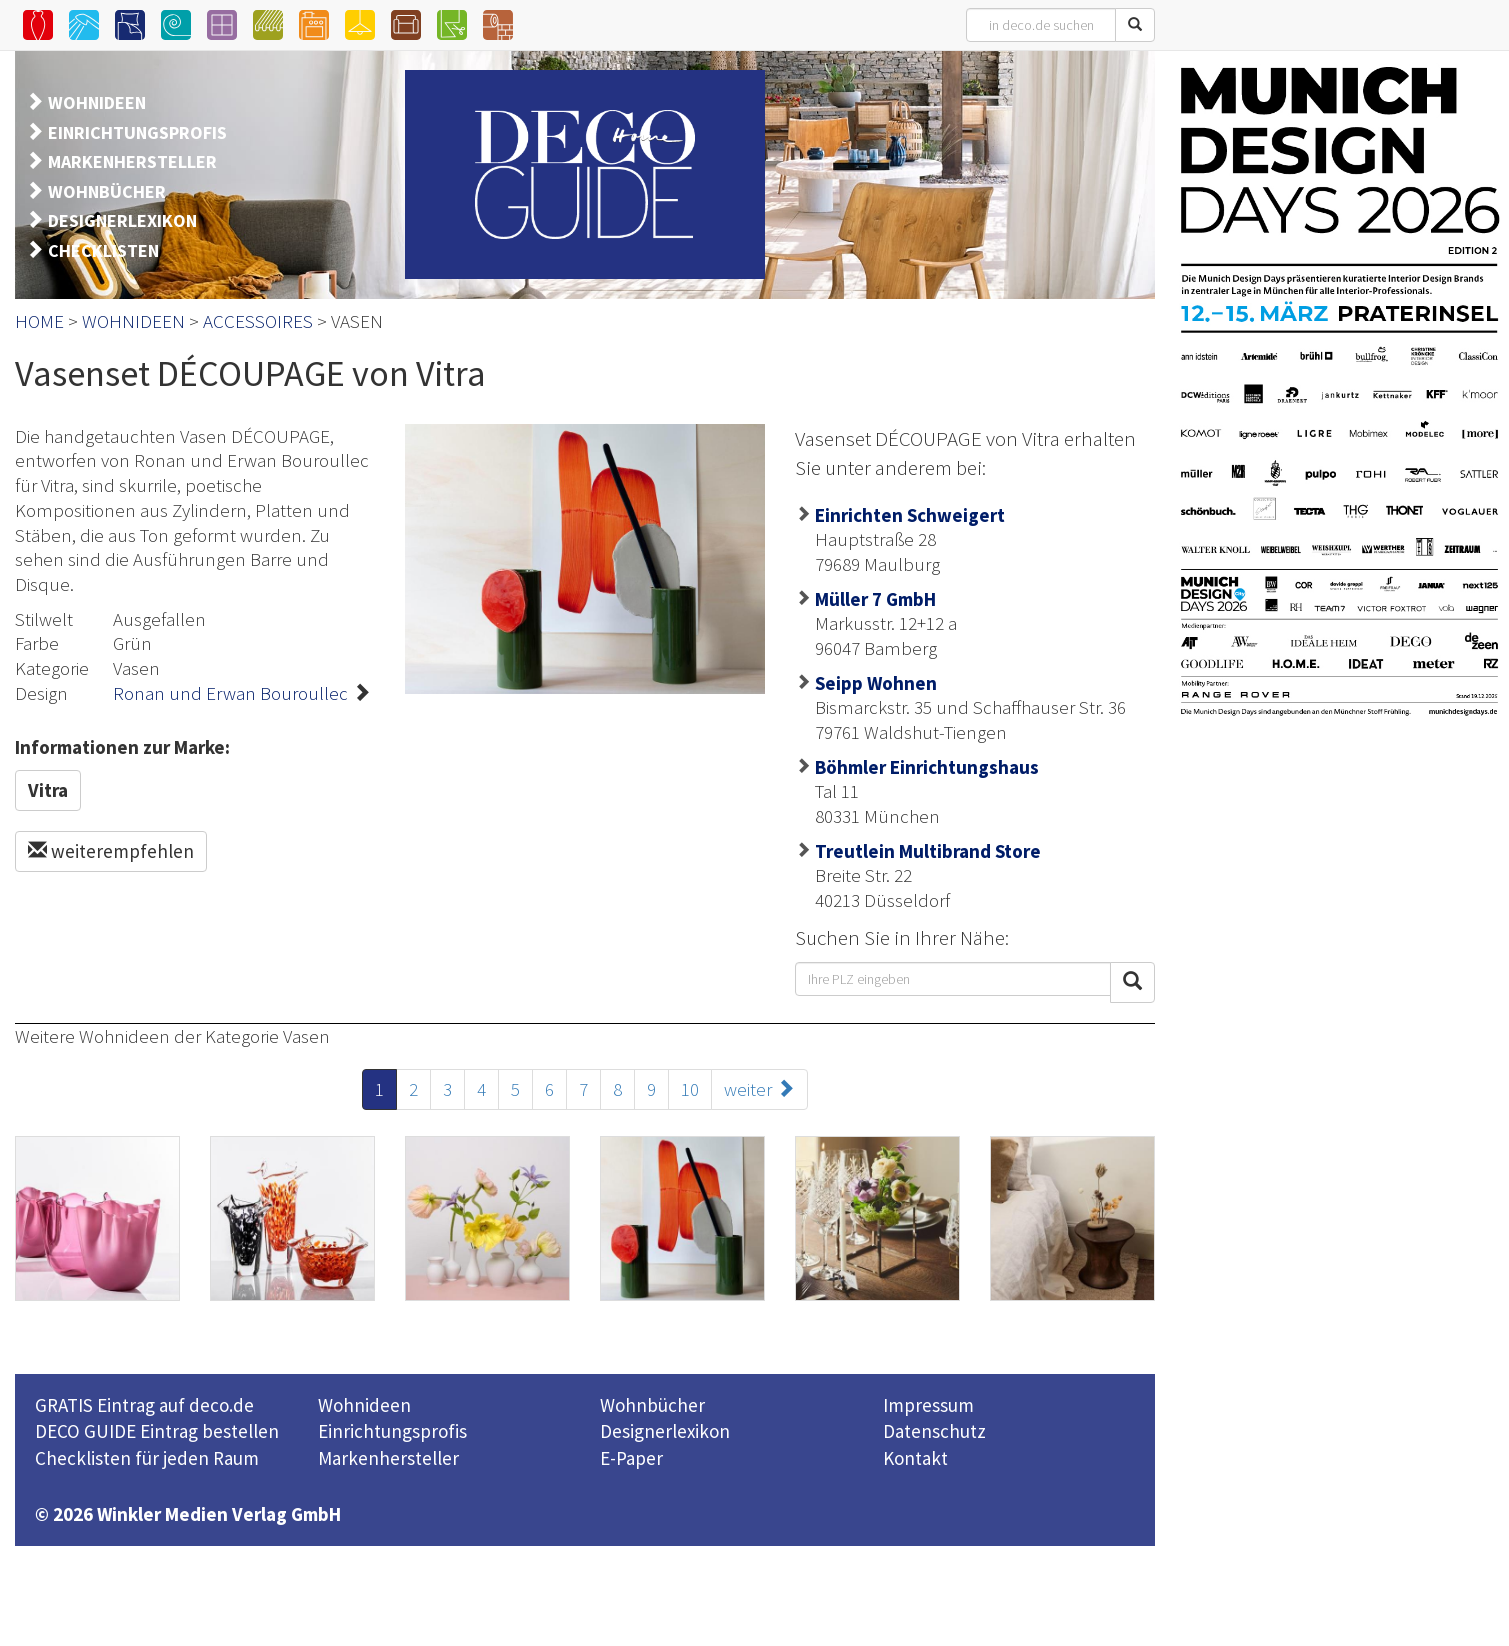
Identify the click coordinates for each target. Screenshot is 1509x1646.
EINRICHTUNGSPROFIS (137, 132)
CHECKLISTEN (103, 250)
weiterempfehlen (111, 851)
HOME (39, 321)
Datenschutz (934, 1431)
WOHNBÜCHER (107, 191)
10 (690, 1089)
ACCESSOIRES (258, 321)
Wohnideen (364, 1405)
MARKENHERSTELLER (132, 161)
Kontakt (915, 1458)
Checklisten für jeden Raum (147, 1458)
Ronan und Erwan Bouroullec (230, 693)
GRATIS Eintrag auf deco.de (144, 1405)
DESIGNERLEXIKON (122, 220)
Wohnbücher (652, 1405)
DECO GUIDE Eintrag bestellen (157, 1431)
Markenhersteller (388, 1458)
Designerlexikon (665, 1431)
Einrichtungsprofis (392, 1431)
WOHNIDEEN (97, 102)
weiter (759, 1089)
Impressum (928, 1405)
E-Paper (631, 1458)
